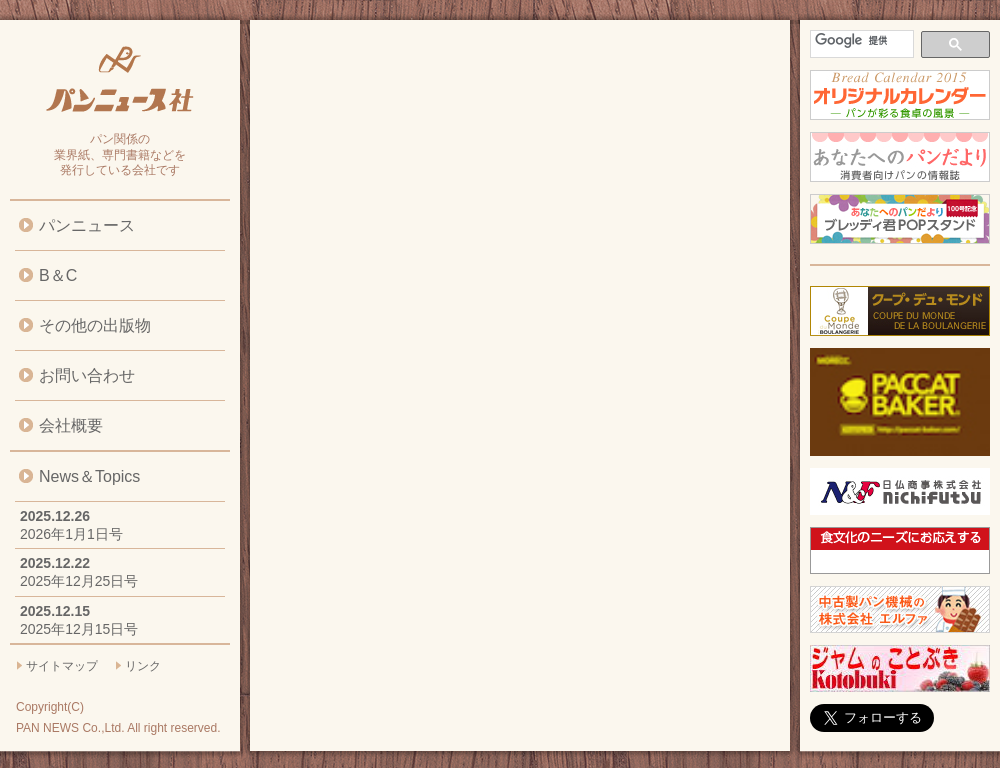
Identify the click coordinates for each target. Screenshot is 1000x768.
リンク (143, 666)
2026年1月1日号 (71, 534)
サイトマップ (62, 666)
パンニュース (87, 225)
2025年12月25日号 (79, 581)
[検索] (860, 40)
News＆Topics (89, 476)
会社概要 (71, 425)
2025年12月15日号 (79, 629)
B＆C (58, 275)
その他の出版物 (95, 325)
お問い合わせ (87, 375)
